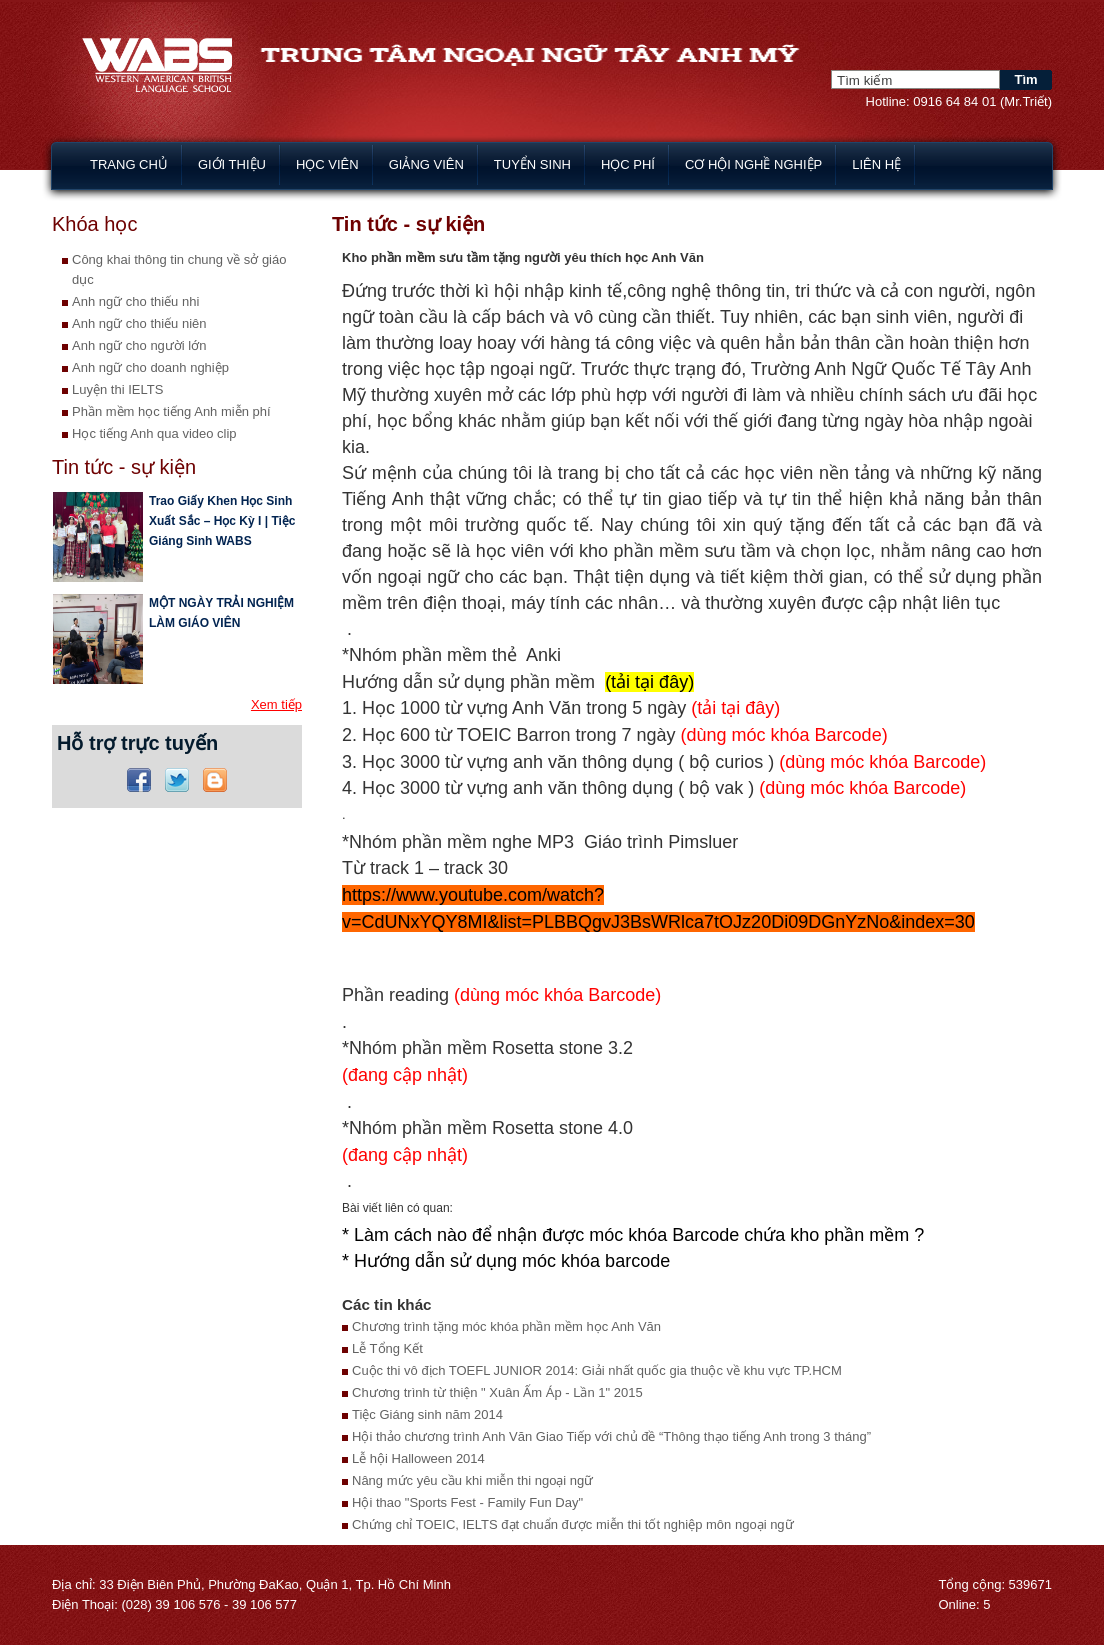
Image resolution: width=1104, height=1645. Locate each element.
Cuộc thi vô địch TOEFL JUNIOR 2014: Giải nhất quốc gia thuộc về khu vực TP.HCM (597, 1370)
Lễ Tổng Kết (387, 1348)
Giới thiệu (232, 164)
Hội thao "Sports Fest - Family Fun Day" (467, 1502)
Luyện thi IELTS (117, 389)
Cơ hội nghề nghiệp (753, 164)
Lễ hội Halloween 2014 (418, 1458)
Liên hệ (876, 164)
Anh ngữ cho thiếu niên (139, 323)
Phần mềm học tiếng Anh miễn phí (171, 411)
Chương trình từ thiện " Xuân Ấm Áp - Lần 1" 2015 (497, 1392)
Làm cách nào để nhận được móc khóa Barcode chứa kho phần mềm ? (639, 1235)
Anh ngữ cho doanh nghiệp (150, 367)
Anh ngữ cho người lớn (139, 345)
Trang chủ (129, 164)
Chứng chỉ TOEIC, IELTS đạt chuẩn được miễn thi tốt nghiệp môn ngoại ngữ (573, 1524)
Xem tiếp (276, 704)
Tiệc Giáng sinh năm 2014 (427, 1414)
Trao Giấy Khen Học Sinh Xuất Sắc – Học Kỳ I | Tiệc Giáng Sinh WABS (222, 521)
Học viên (327, 164)
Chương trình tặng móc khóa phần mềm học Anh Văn (506, 1326)
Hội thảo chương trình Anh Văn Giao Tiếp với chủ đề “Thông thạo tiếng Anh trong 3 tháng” (611, 1436)
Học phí (628, 164)
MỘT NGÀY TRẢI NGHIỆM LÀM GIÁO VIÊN (221, 613)
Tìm (1025, 79)
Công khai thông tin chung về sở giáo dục (179, 269)
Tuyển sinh (532, 164)
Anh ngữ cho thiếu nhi (135, 301)
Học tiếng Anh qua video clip (154, 433)
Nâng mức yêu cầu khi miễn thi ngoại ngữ (472, 1480)
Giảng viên (426, 164)
